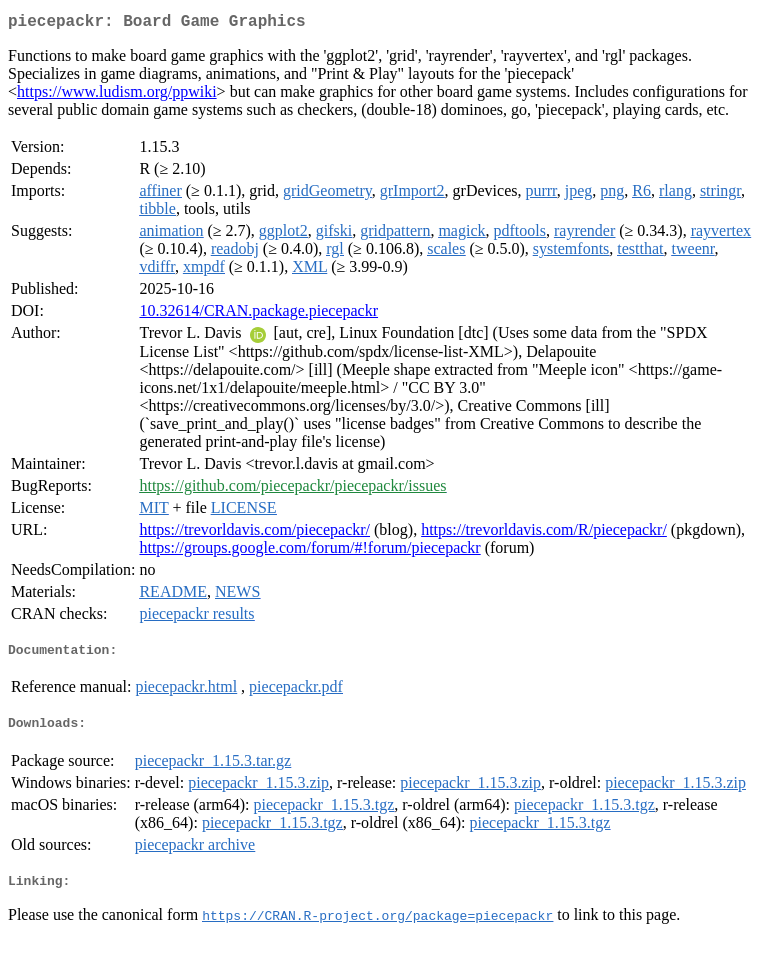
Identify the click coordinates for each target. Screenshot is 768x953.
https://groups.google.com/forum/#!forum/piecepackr (309, 551)
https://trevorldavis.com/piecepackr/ (254, 533)
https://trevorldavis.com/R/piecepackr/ (544, 533)
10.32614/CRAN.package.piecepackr (258, 314)
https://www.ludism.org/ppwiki (117, 95)
